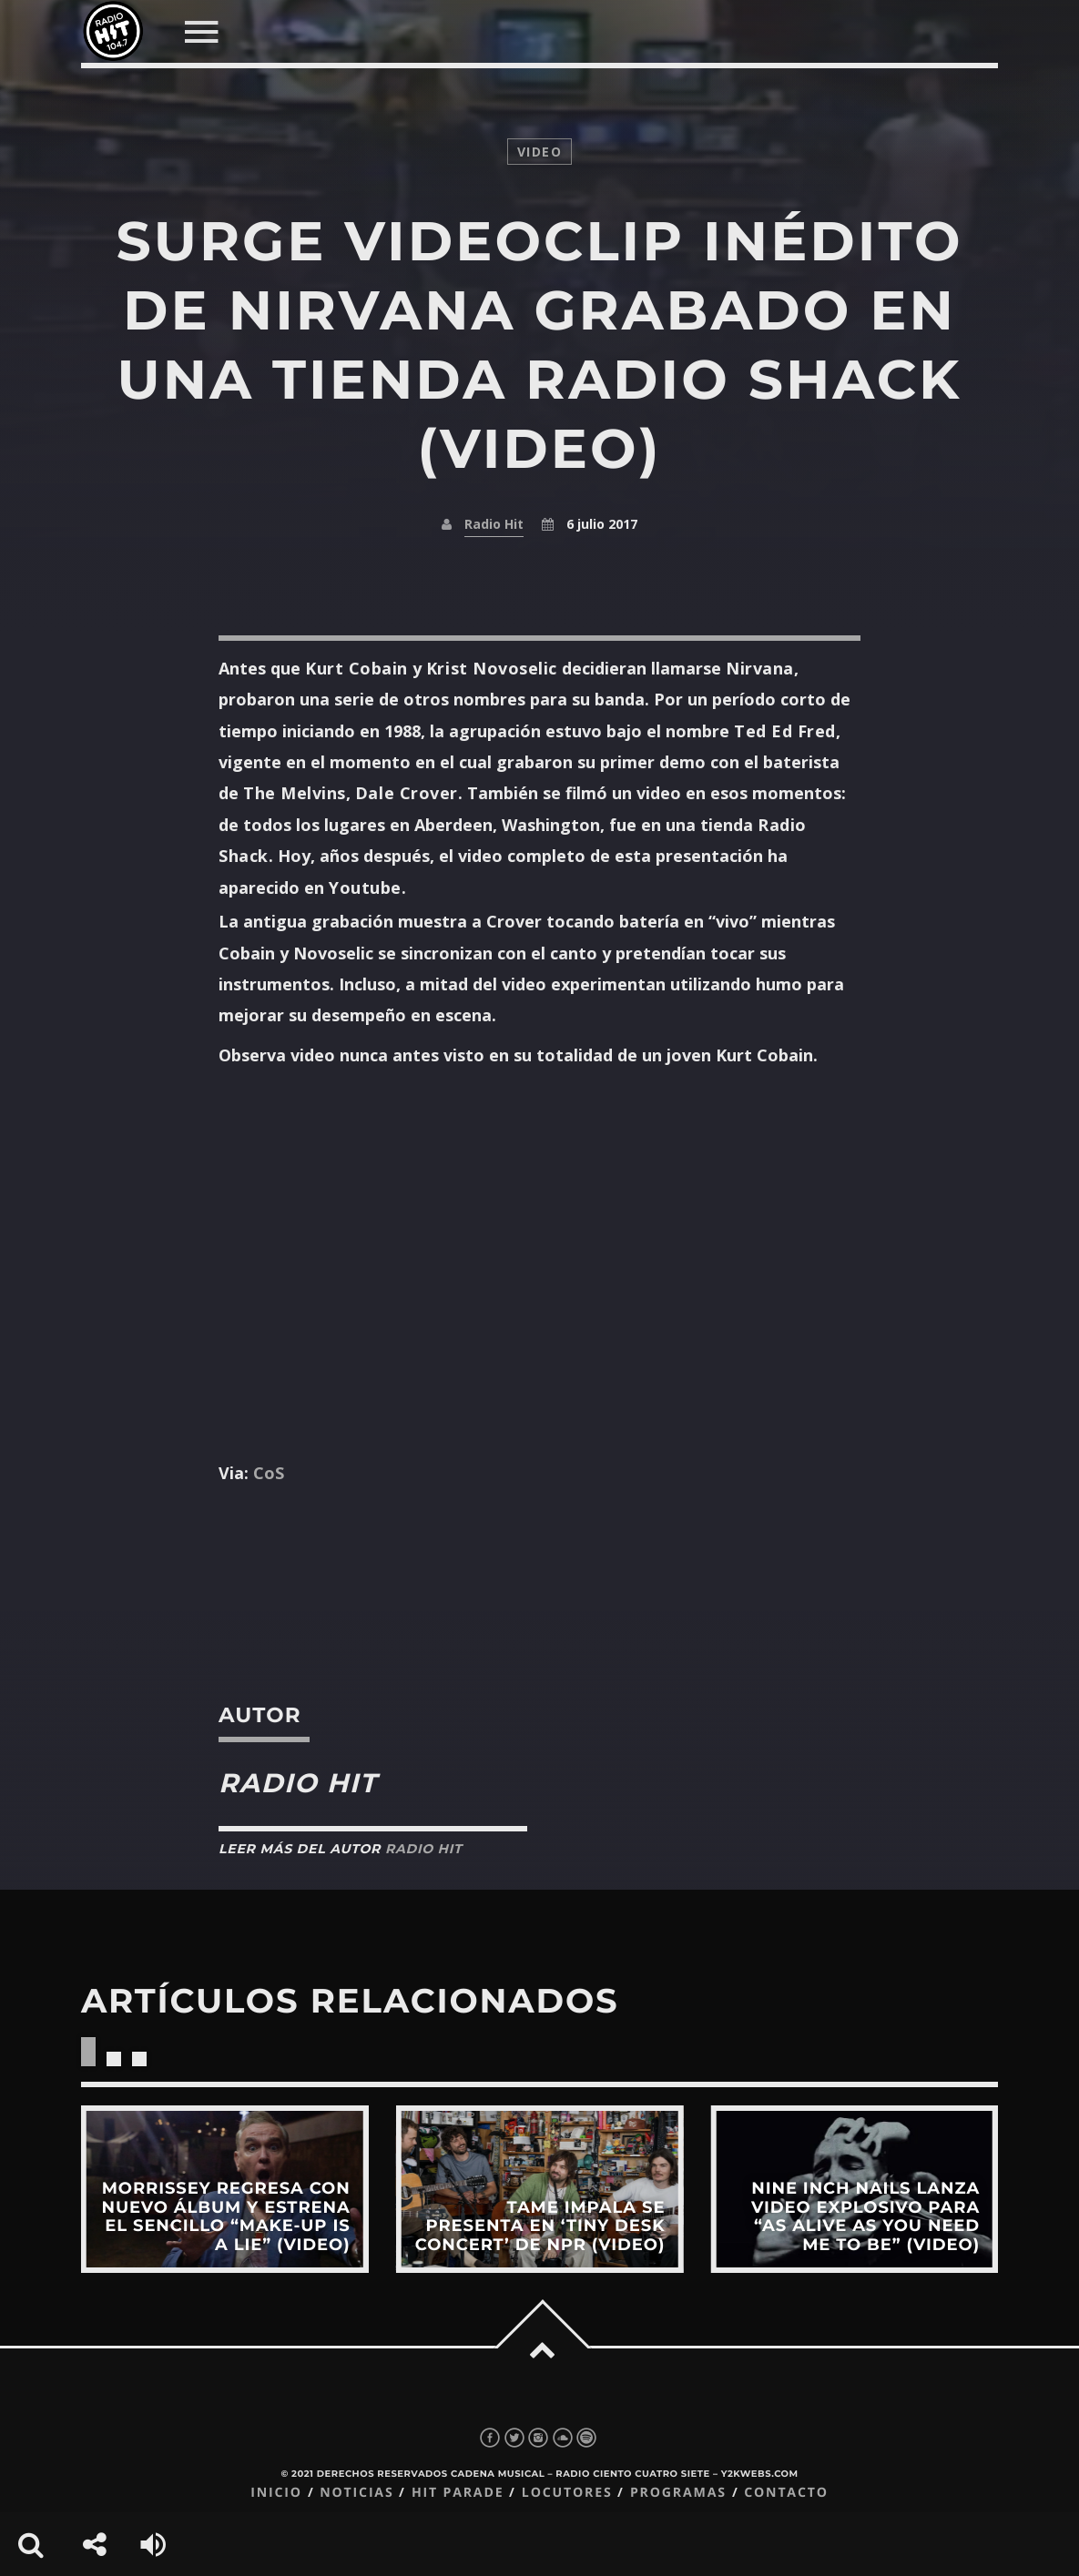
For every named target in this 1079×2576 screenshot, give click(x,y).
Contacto (786, 2492)
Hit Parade (458, 2492)
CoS (268, 1473)
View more (225, 2189)
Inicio (276, 2492)
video (539, 151)
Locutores (567, 2492)
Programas (678, 2492)
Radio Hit (494, 523)
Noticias (356, 2492)
